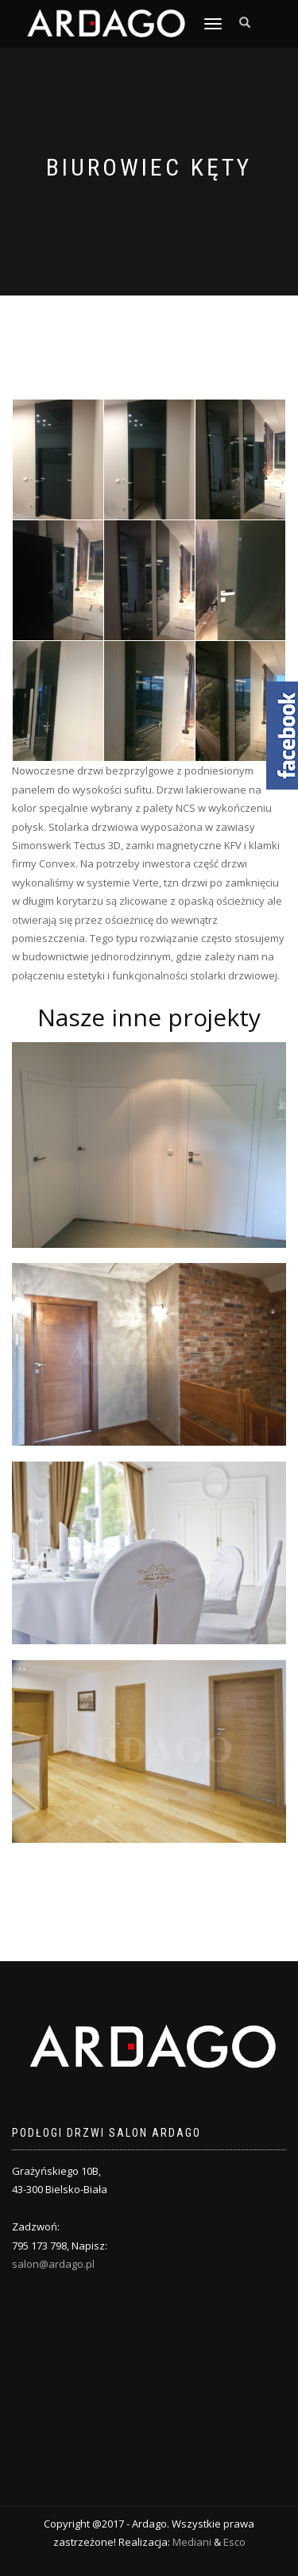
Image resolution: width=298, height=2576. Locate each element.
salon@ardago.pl (53, 2264)
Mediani (191, 2542)
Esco (234, 2542)
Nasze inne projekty (149, 1017)
